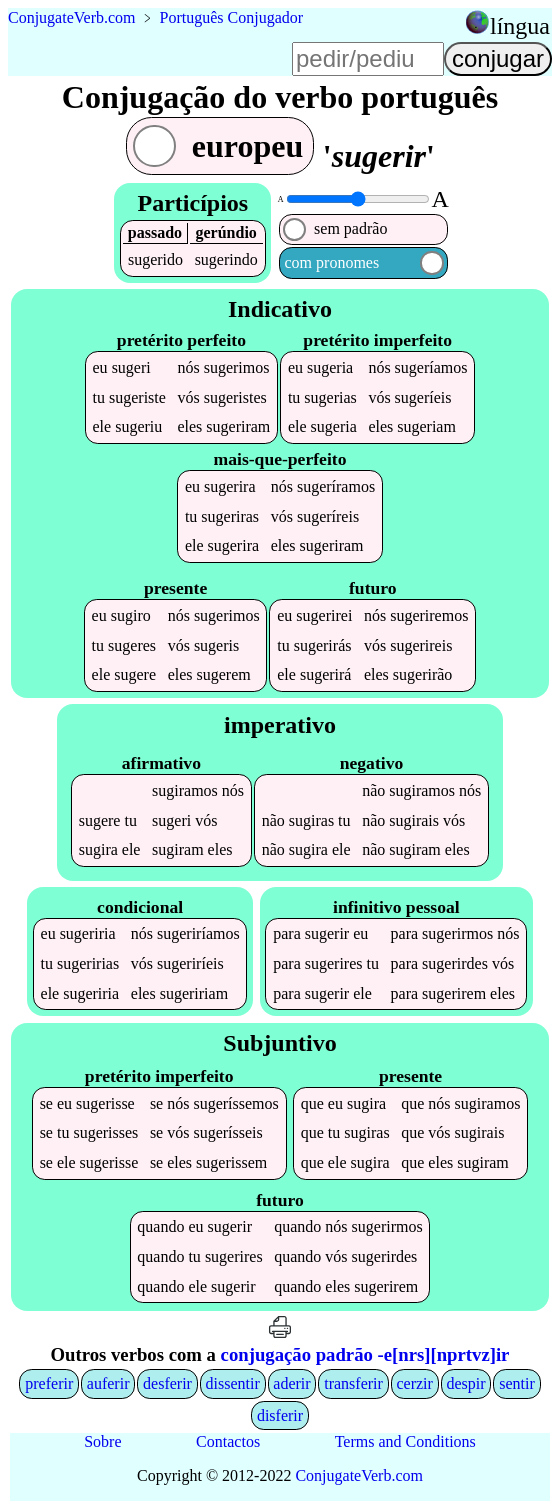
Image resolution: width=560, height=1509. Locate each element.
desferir (167, 1383)
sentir (517, 1383)
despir (465, 1383)
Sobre (102, 1441)
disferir (280, 1415)
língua (520, 26)
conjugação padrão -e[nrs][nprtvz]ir (365, 1354)
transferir (353, 1383)
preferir (49, 1383)
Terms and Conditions (405, 1441)
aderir (291, 1383)
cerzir (414, 1383)
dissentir (233, 1383)
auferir (108, 1383)
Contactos (228, 1441)
